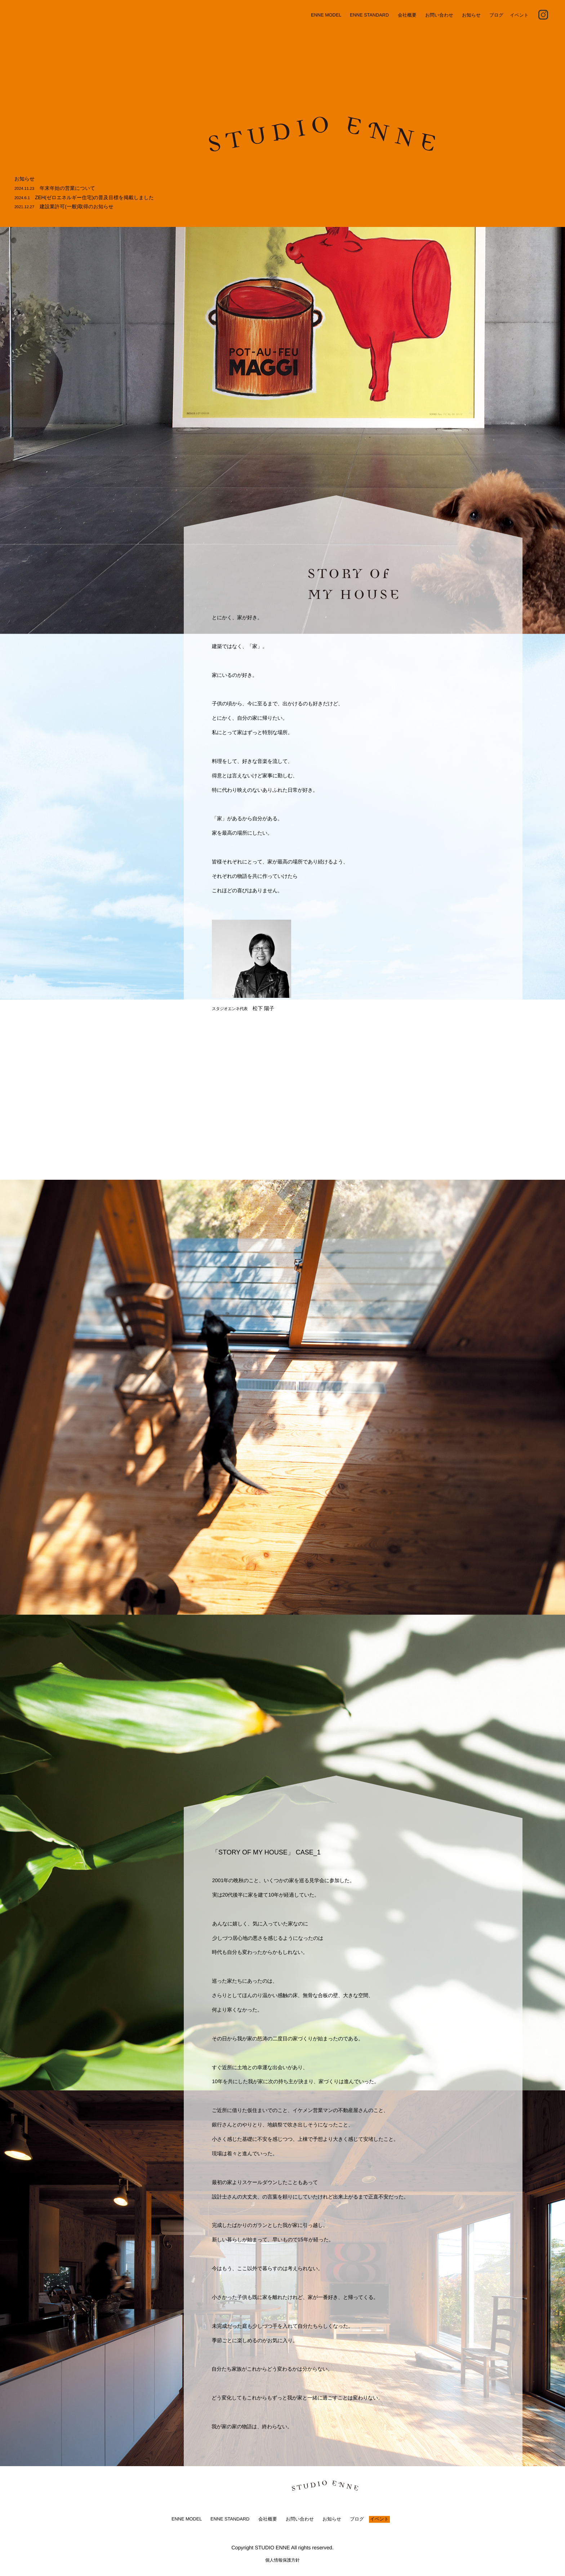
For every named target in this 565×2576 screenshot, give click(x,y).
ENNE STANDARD (369, 15)
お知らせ (471, 15)
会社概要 (407, 15)
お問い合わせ (439, 15)
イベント (519, 15)
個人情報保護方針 (282, 2560)
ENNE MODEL (326, 15)
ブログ (497, 15)
